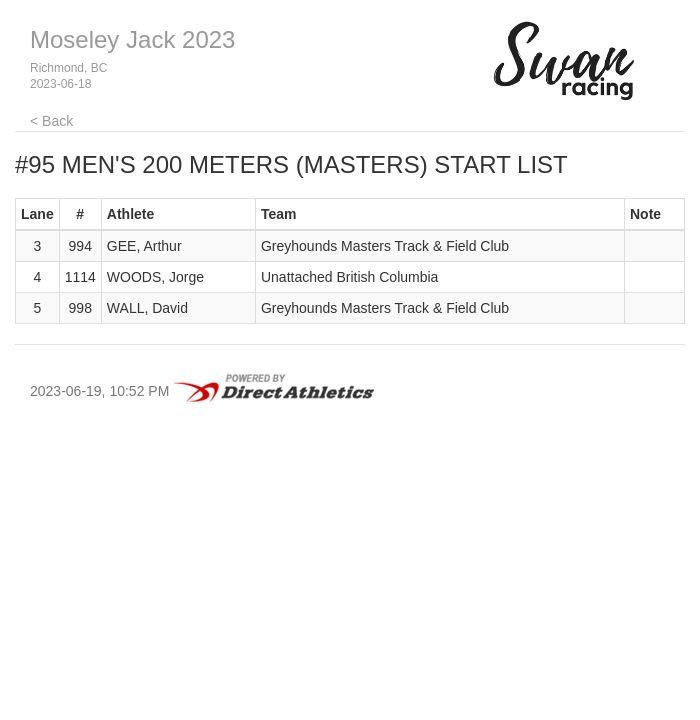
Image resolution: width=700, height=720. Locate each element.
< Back (51, 121)
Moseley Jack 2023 (132, 39)
